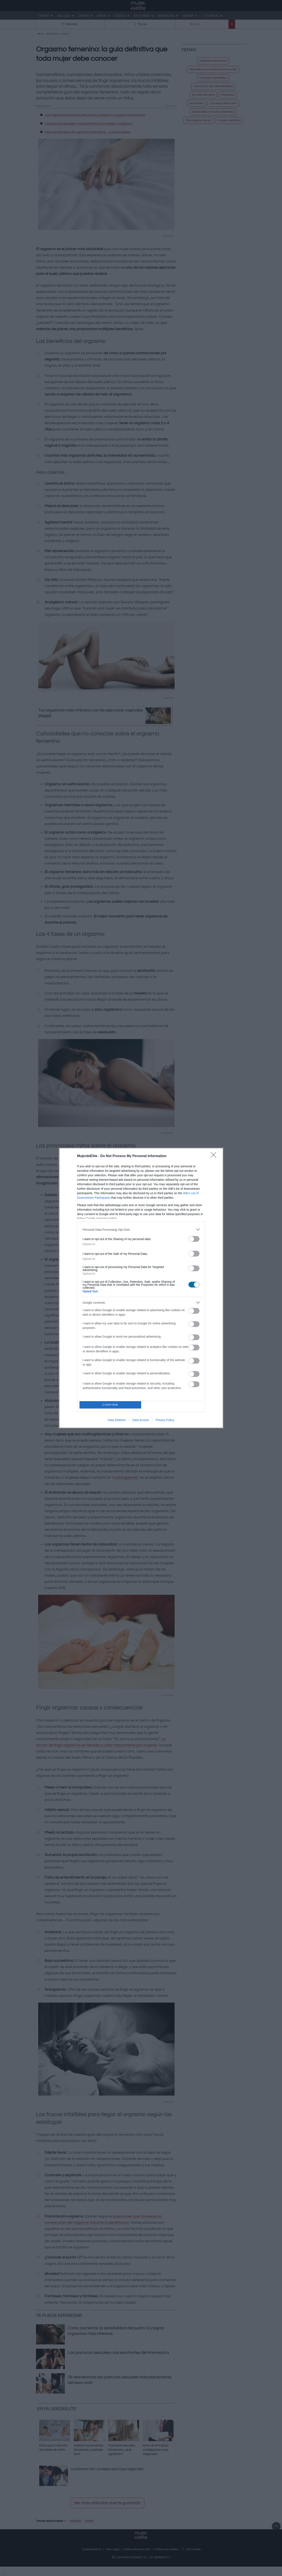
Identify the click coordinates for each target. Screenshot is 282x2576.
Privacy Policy (165, 1420)
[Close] (215, 1156)
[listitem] (141, 1229)
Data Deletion (117, 1420)
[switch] (194, 1239)
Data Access (140, 1420)
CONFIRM (110, 1405)
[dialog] (141, 1288)
